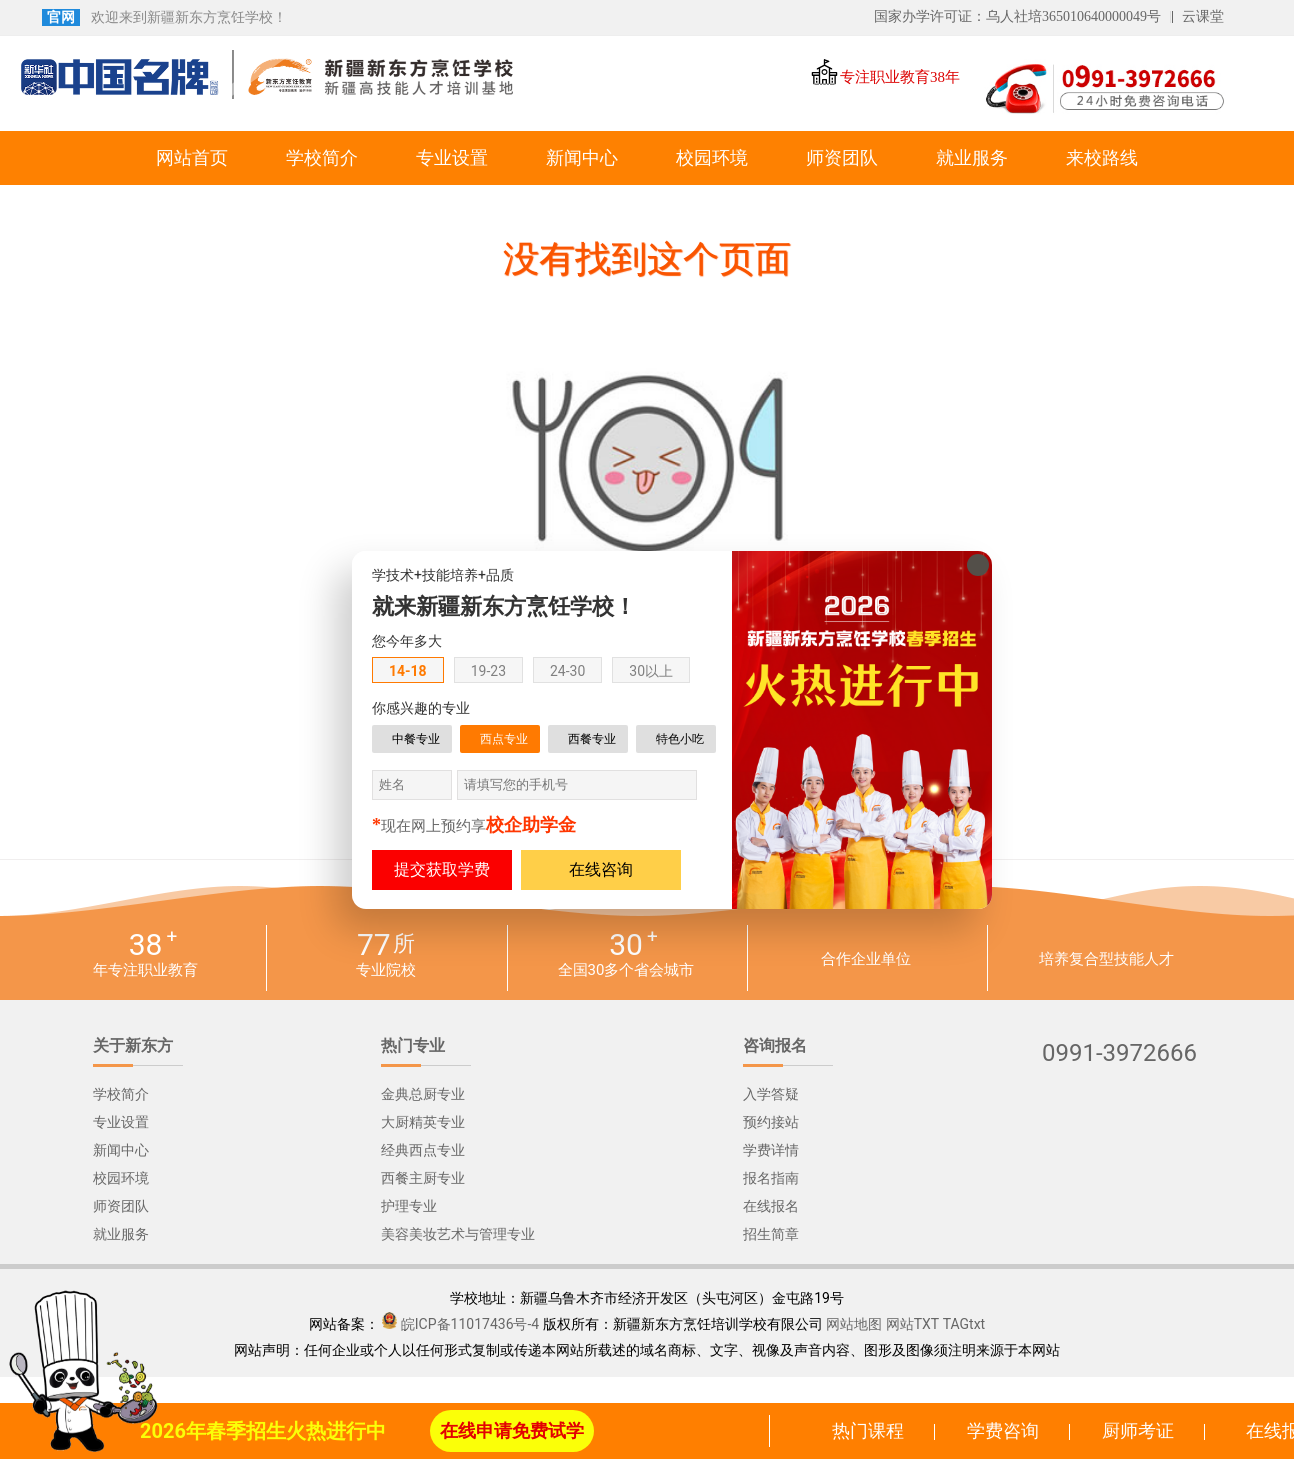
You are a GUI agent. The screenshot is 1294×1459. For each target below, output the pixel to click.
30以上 (651, 671)
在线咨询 (601, 869)
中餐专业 (416, 739)
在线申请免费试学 (512, 1430)
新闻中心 (582, 158)
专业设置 (452, 158)
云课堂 (1203, 16)
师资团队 (842, 158)
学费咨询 (1003, 1430)
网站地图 (854, 1324)
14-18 (408, 671)
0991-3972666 (1119, 1053)
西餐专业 (592, 739)
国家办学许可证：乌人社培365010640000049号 (1017, 16)
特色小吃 (680, 739)
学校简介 (322, 158)
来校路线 (1102, 158)
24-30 (567, 671)
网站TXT (912, 1324)
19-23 (488, 671)
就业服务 (972, 158)
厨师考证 (1138, 1430)
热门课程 (868, 1430)
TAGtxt (964, 1324)
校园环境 (712, 158)
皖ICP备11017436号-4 (470, 1324)
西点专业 (504, 739)
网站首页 (192, 158)
